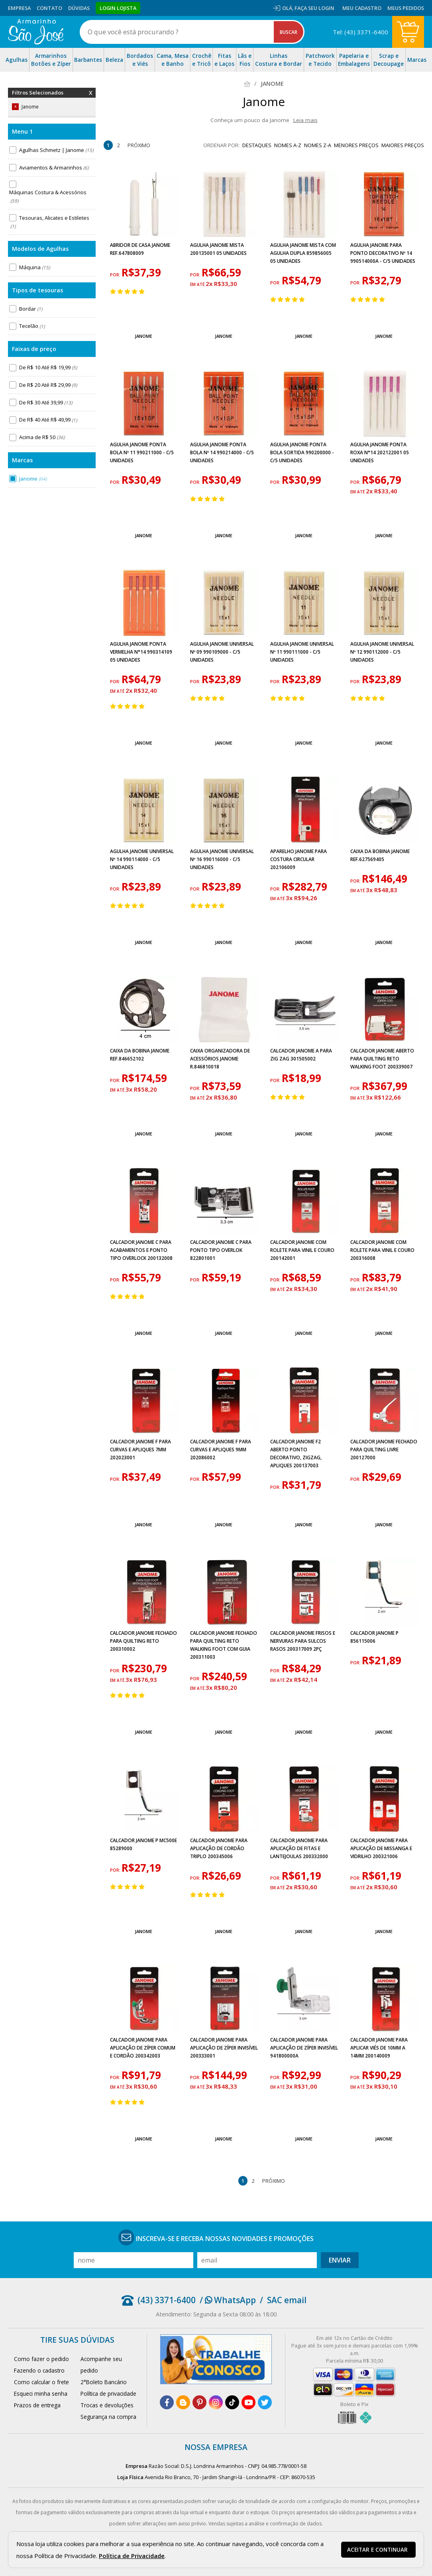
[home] (35, 32)
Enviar (340, 2260)
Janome (33, 479)
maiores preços (402, 145)
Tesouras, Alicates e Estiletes (49, 222)
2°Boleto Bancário (104, 2382)
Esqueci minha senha (40, 2393)
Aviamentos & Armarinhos (53, 167)
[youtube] (248, 2402)
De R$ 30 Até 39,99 (45, 402)
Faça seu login (314, 8)
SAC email (286, 2300)
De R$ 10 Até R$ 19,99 (48, 367)
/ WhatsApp (228, 2300)
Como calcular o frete (41, 2382)
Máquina (34, 267)
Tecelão (32, 326)
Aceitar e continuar (377, 2549)
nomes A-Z (287, 145)
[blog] (183, 2402)
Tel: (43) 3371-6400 (360, 32)
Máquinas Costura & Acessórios (47, 197)
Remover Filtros (91, 98)
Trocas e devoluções (107, 2405)
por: (116, 275)
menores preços (356, 145)
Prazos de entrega (37, 2405)
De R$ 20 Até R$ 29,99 (48, 385)
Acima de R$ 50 (42, 437)
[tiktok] (232, 2402)
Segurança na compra (108, 2416)
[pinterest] (199, 2402)
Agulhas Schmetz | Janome (56, 150)
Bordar (30, 309)
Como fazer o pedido (41, 2359)
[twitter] (265, 2402)
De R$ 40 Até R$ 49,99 (48, 420)
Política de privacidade (108, 2393)
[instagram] (216, 2402)
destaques (256, 145)
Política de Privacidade (132, 2556)
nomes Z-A (317, 145)
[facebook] (167, 2402)
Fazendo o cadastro (39, 2370)
